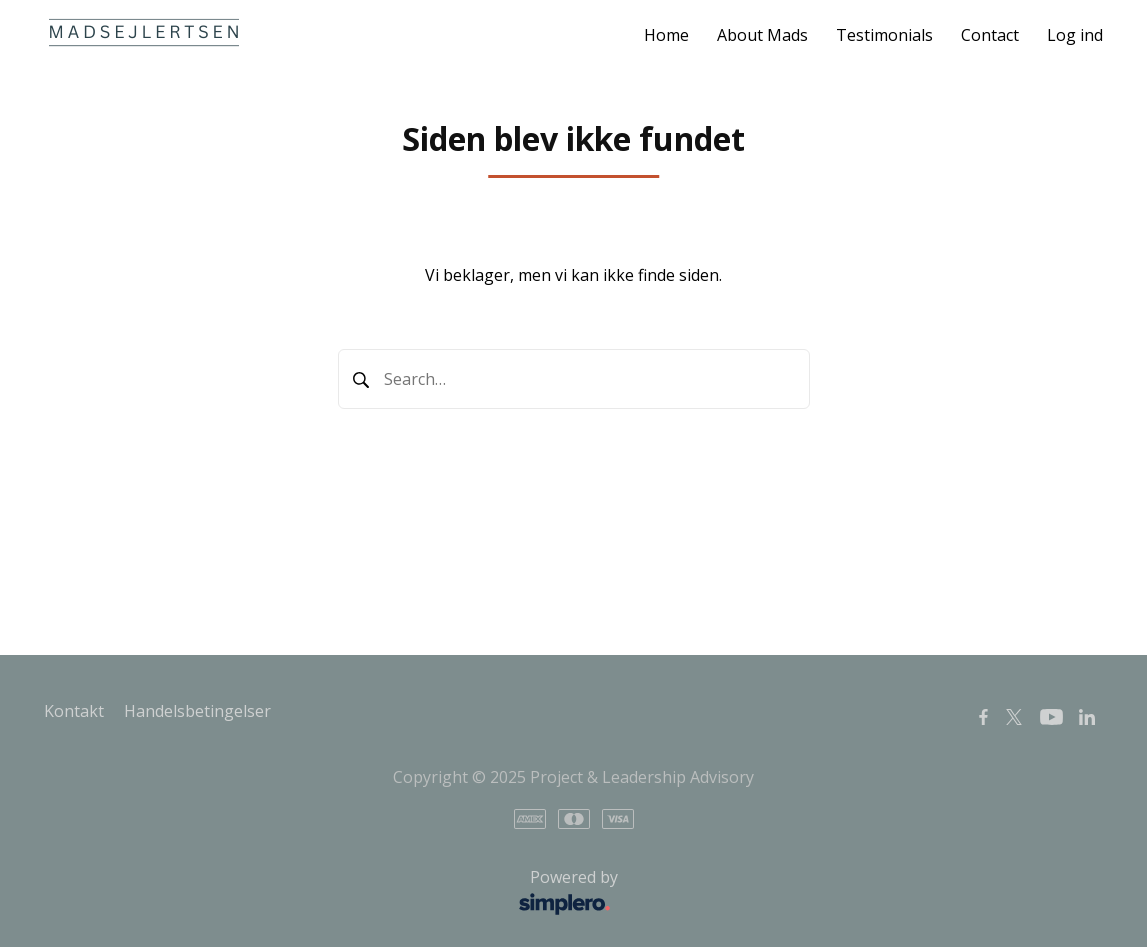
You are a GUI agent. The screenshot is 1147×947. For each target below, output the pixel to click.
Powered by (336, 893)
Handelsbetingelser (197, 711)
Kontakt (74, 711)
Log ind (1075, 35)
